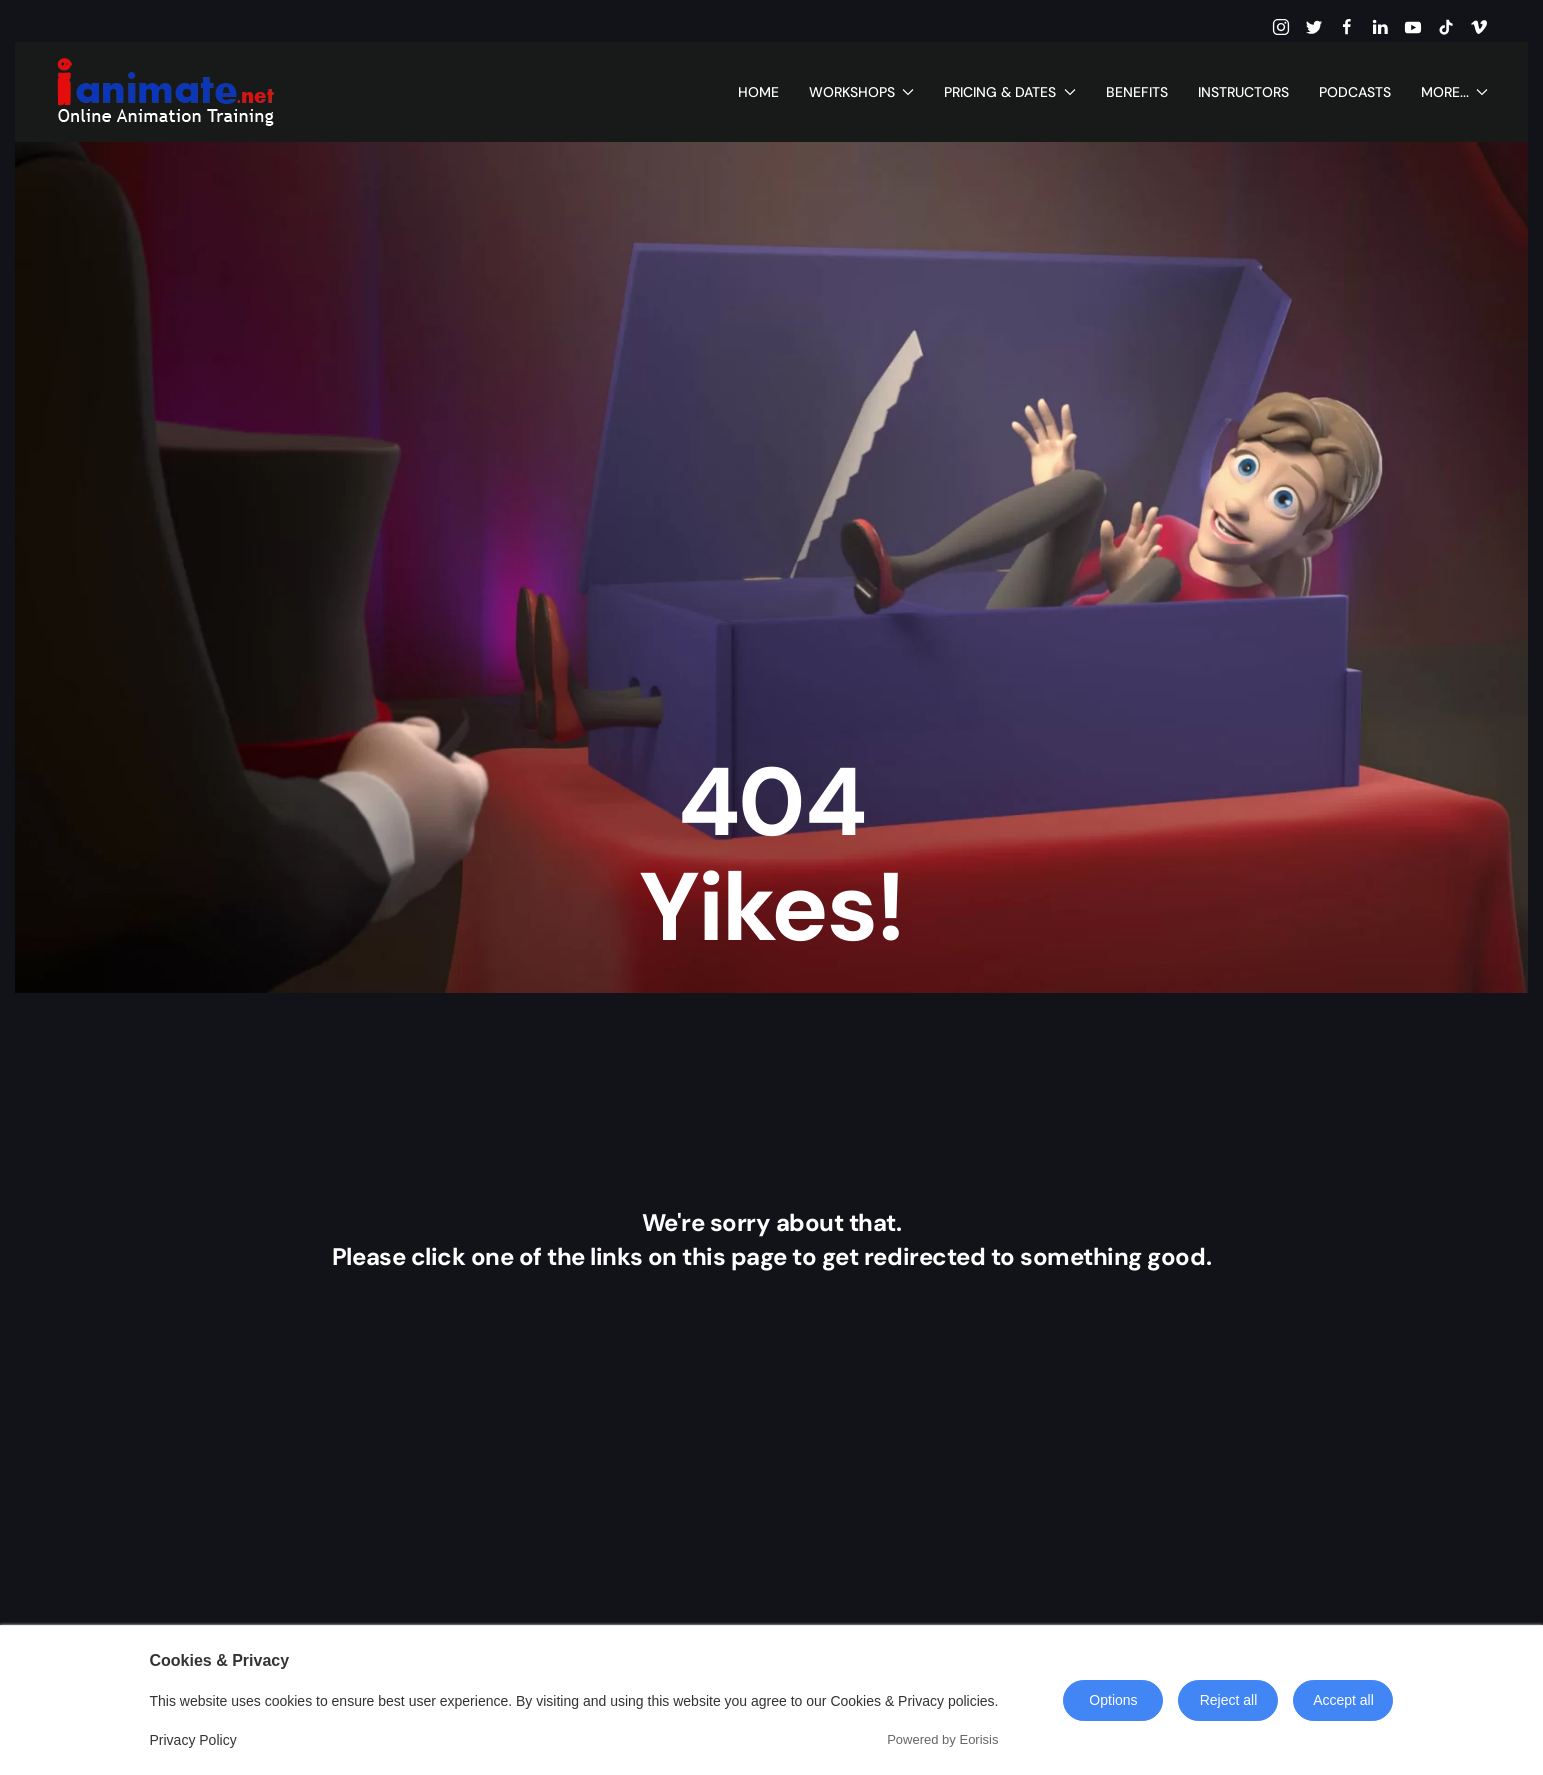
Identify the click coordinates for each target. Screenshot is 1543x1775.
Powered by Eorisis (942, 1739)
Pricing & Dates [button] (1010, 92)
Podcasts (1355, 92)
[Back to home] (165, 92)
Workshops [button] (862, 92)
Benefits (1137, 92)
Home (758, 92)
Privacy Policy (193, 1740)
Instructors (1243, 92)
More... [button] (1455, 92)
